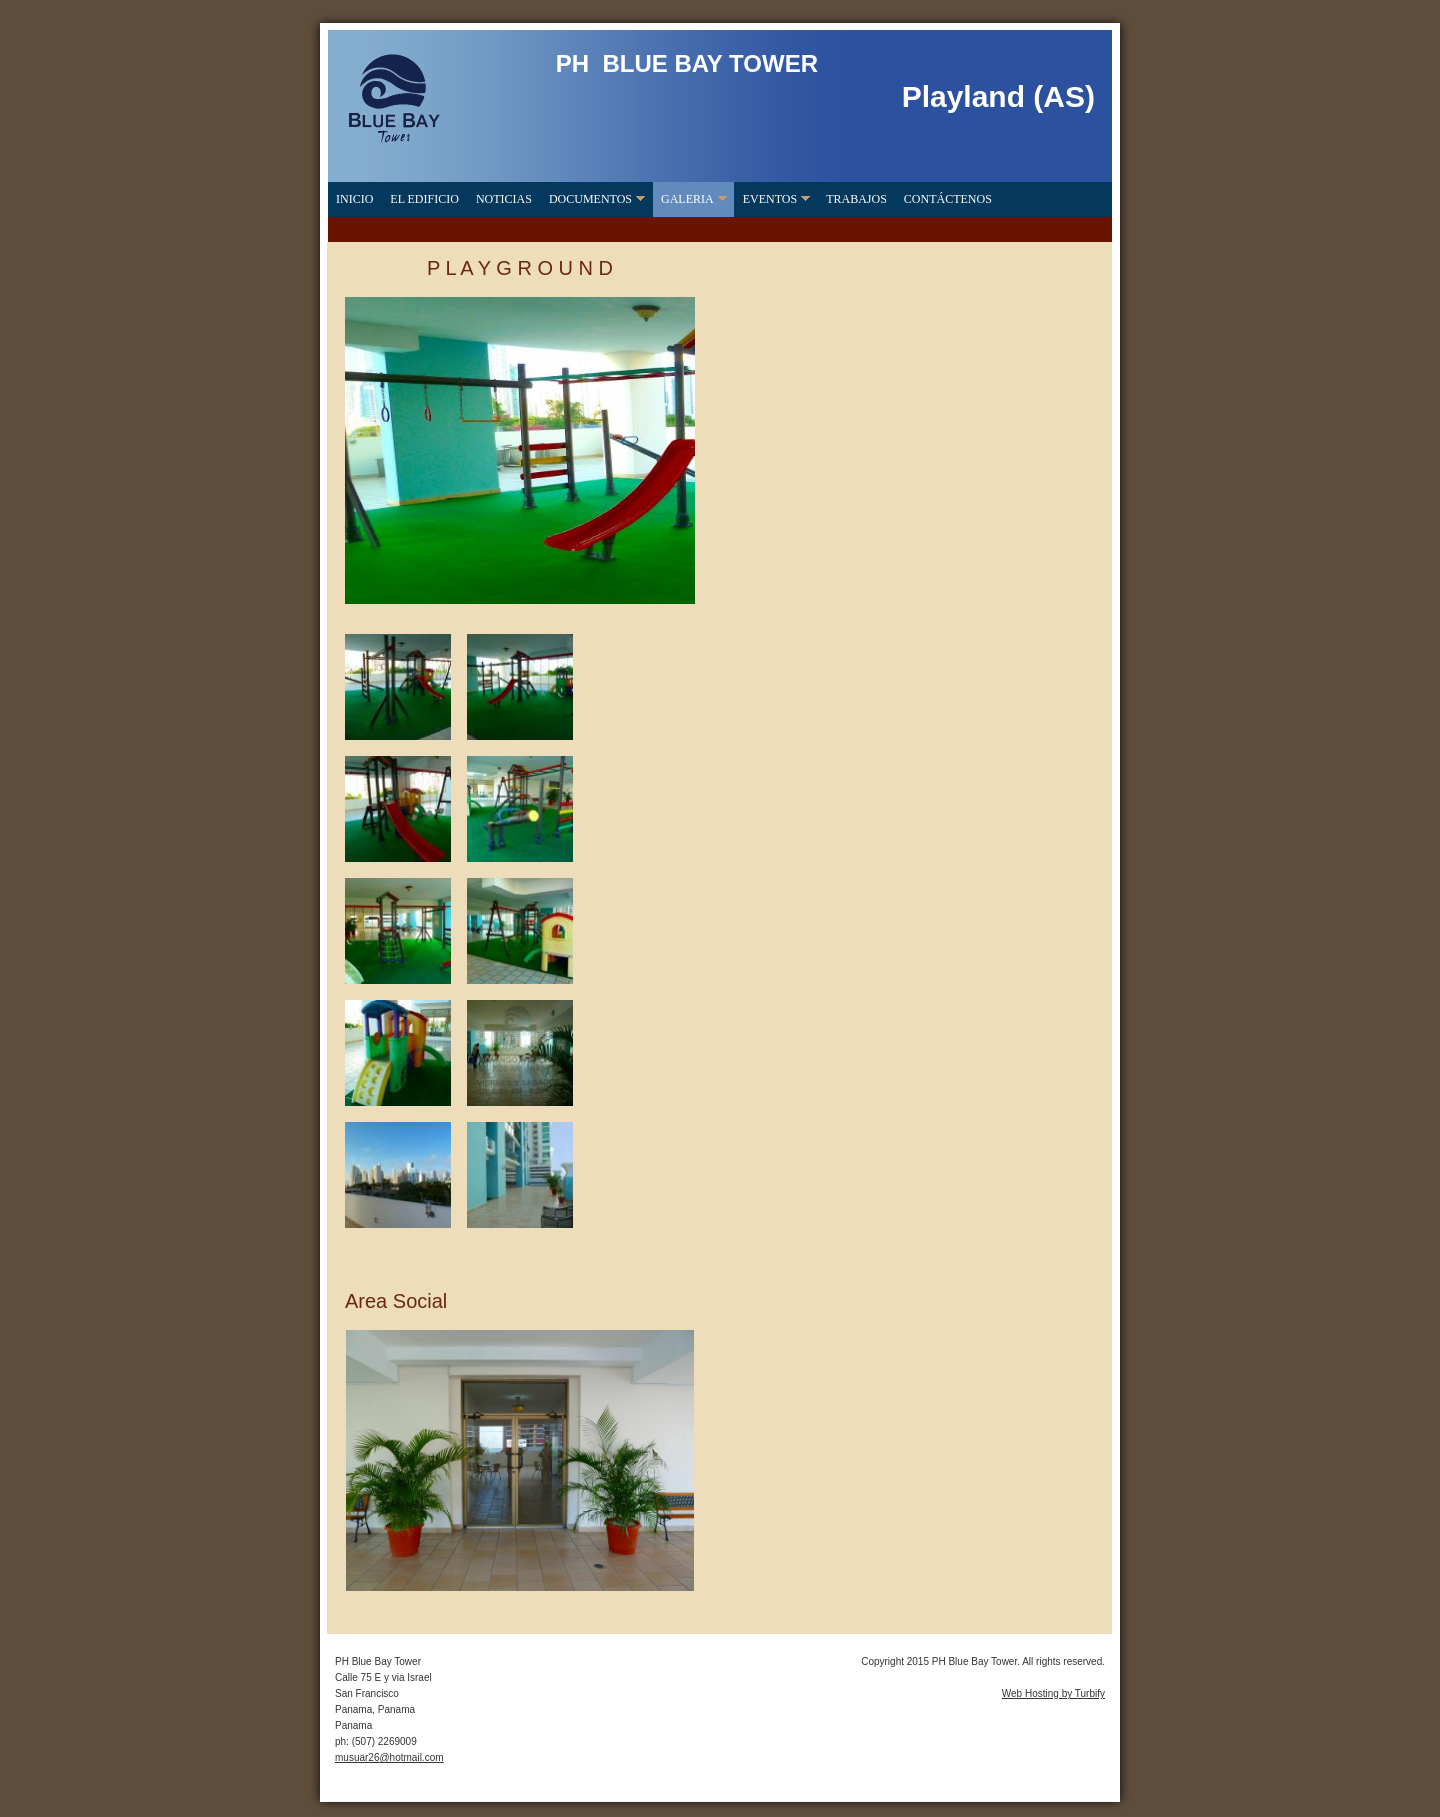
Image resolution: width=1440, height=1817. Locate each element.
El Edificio (424, 199)
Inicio (354, 199)
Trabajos (856, 199)
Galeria (687, 199)
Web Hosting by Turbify (1053, 1693)
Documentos (590, 199)
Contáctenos (948, 199)
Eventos (770, 199)
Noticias (504, 199)
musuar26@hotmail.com (389, 1757)
